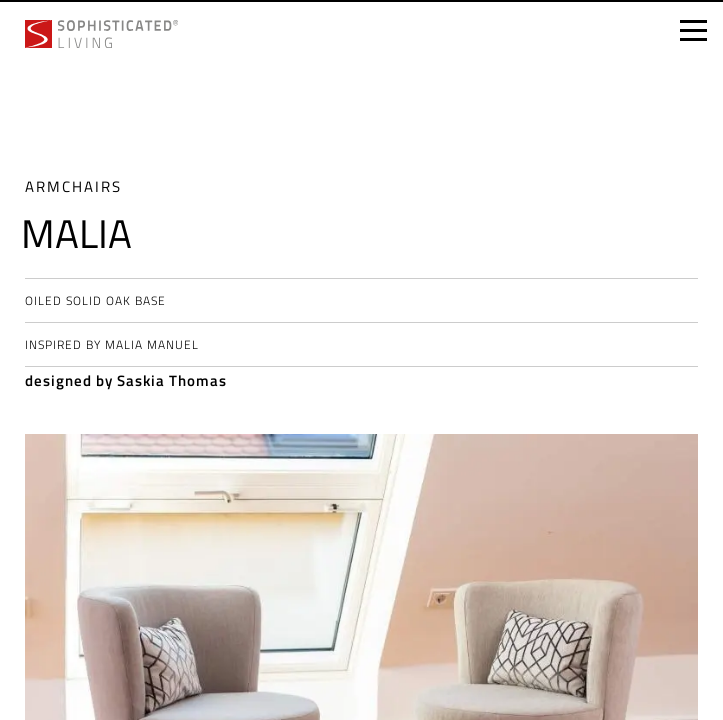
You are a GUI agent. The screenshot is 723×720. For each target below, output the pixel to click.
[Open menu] (693, 31)
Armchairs (73, 186)
